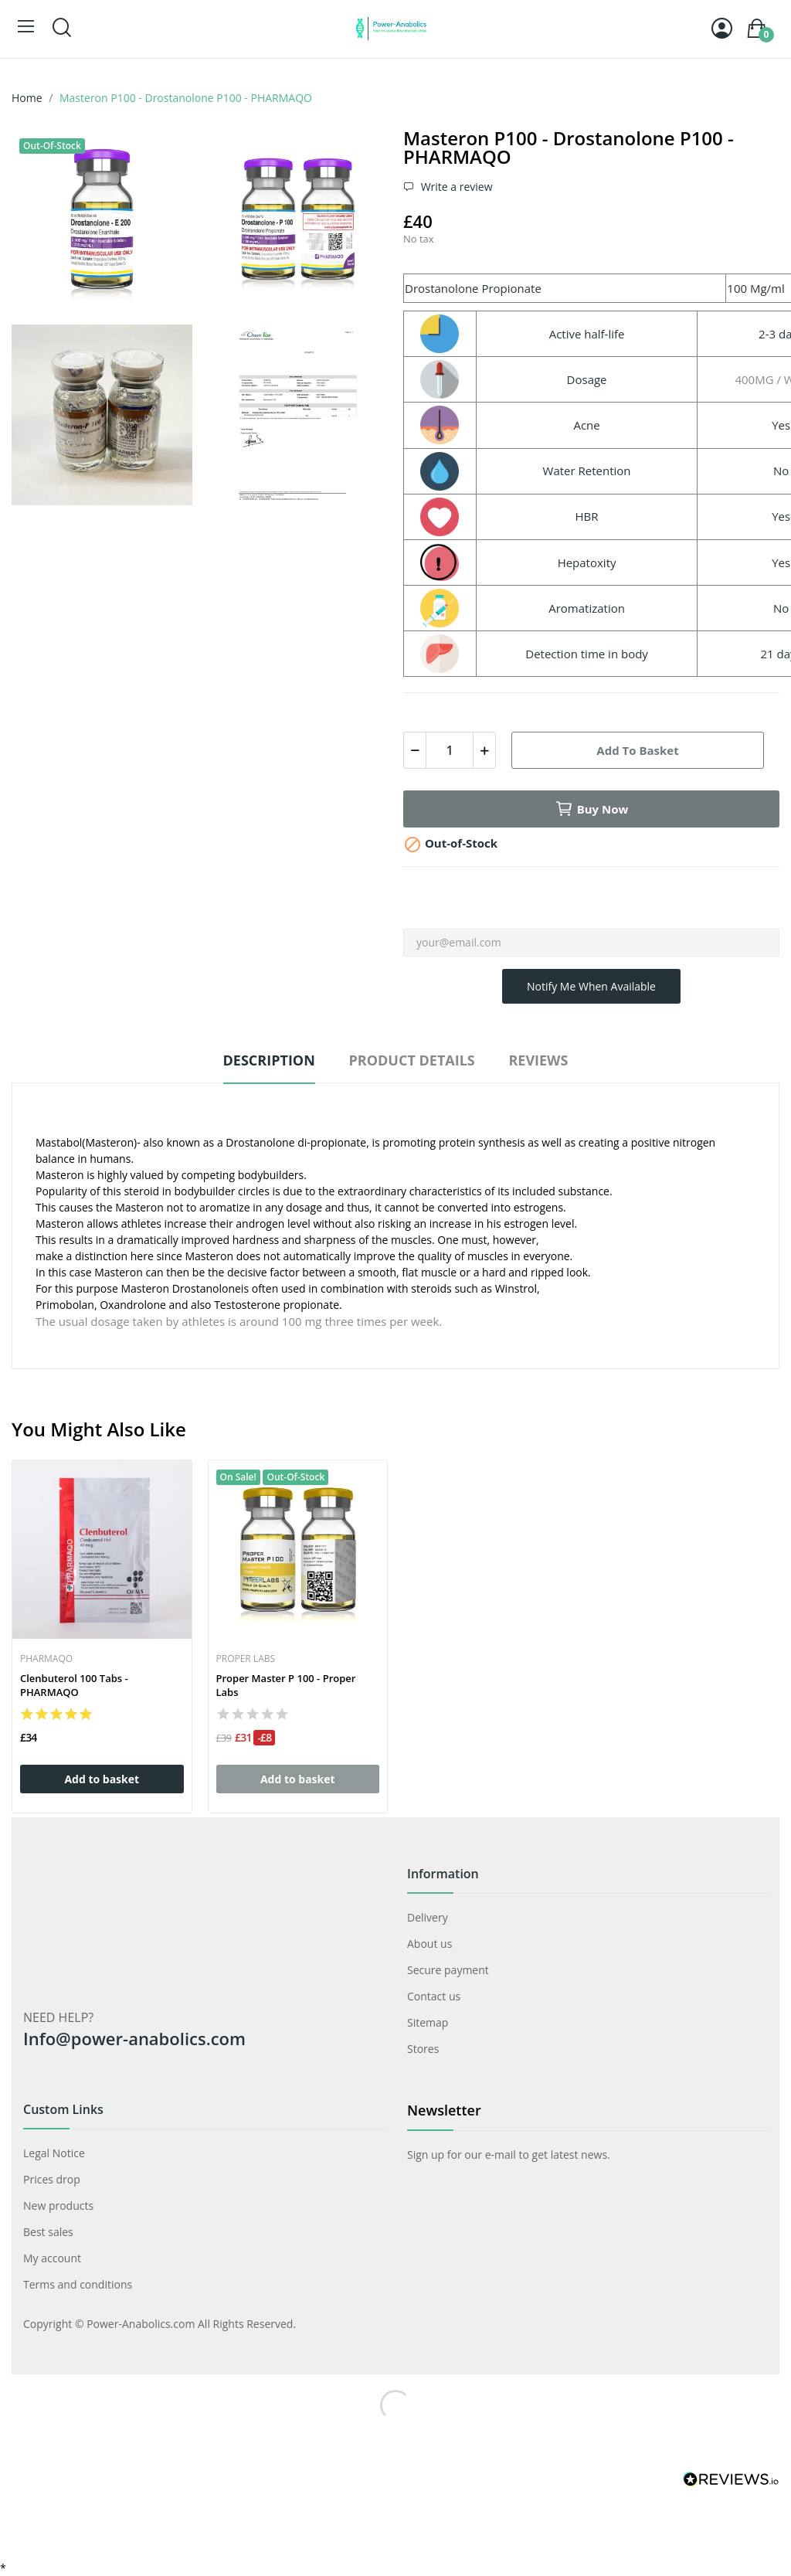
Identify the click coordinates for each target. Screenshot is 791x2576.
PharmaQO (46, 1659)
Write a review (455, 187)
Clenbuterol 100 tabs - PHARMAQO (74, 1685)
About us (429, 1943)
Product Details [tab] (411, 1060)
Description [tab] (269, 1060)
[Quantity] (449, 750)
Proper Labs (246, 1659)
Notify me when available (591, 986)
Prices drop (51, 2179)
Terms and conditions (77, 2284)
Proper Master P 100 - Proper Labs (286, 1685)
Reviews (538, 1060)
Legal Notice (54, 2153)
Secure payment (448, 1970)
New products (58, 2205)
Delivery (427, 1917)
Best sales (48, 2231)
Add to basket (637, 750)
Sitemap (427, 2022)
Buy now (592, 809)
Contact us (433, 1996)
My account (52, 2258)
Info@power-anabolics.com (134, 2038)
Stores (423, 2048)
